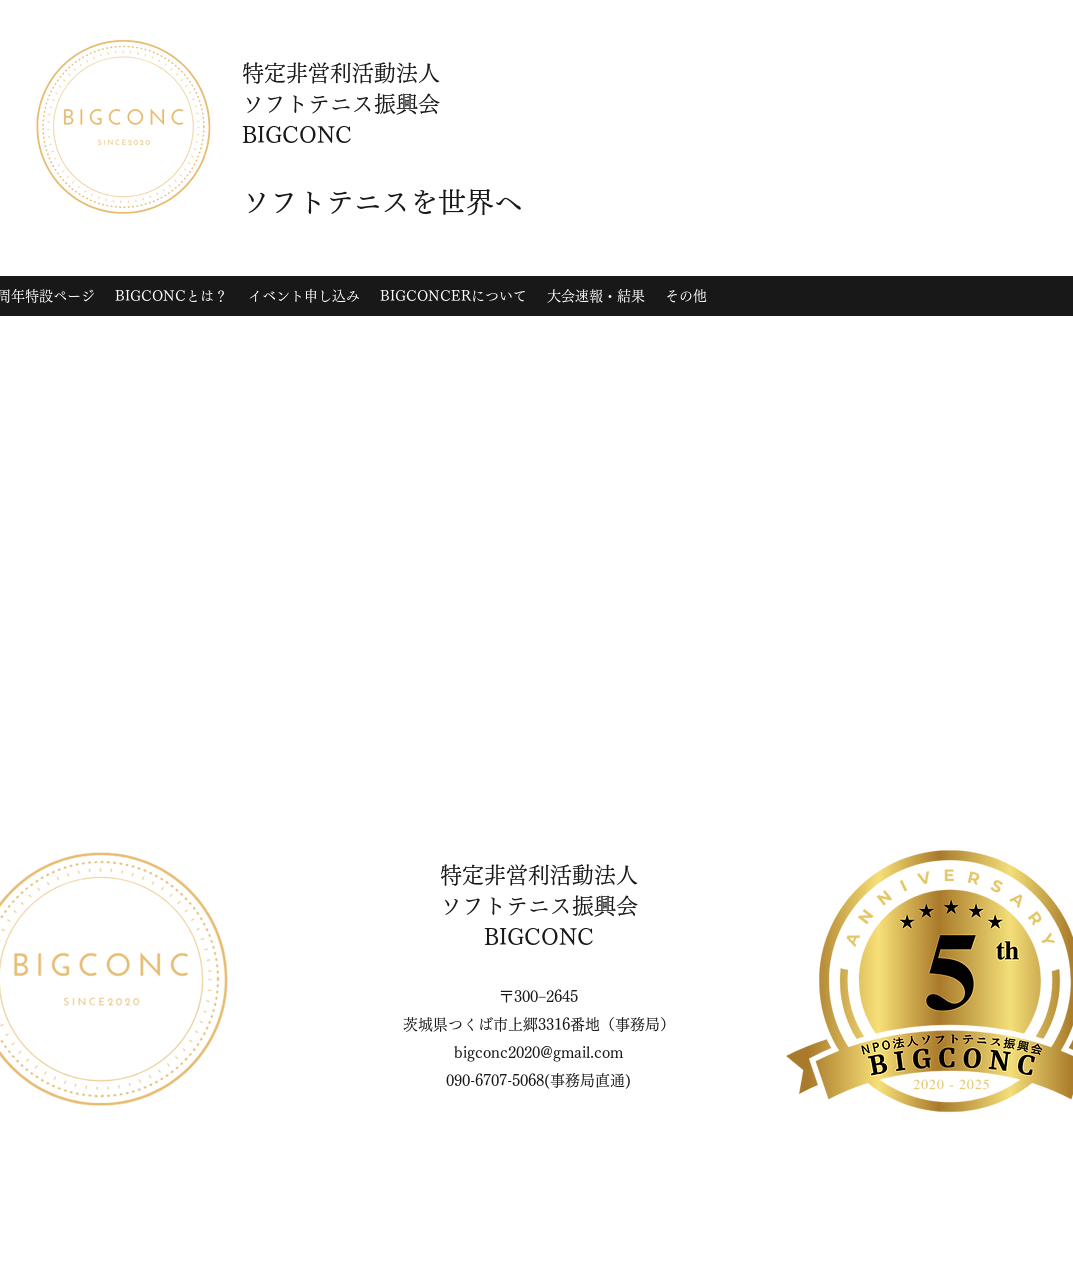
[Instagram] (830, 259)
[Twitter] (860, 259)
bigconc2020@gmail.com (538, 1052)
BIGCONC (539, 937)
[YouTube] (890, 259)
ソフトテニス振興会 (539, 906)
